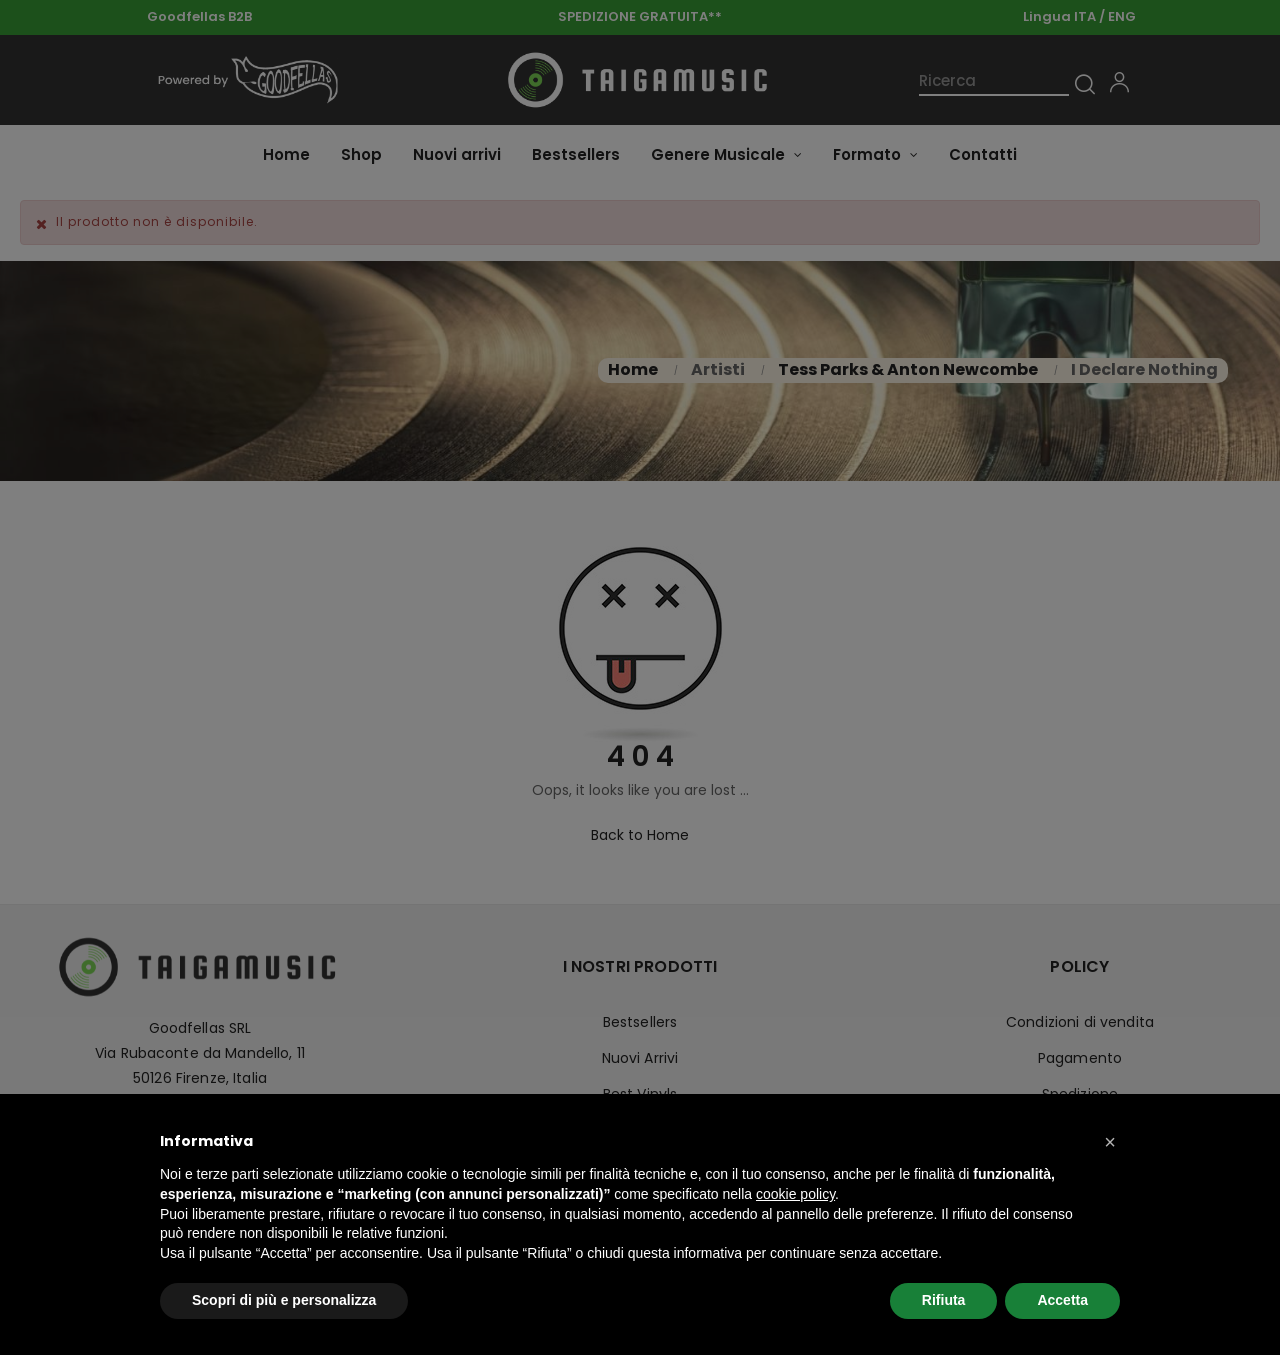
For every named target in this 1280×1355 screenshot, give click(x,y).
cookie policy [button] (795, 1194)
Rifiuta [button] (944, 1300)
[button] (1110, 1142)
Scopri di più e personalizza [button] (284, 1300)
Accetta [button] (1062, 1300)
